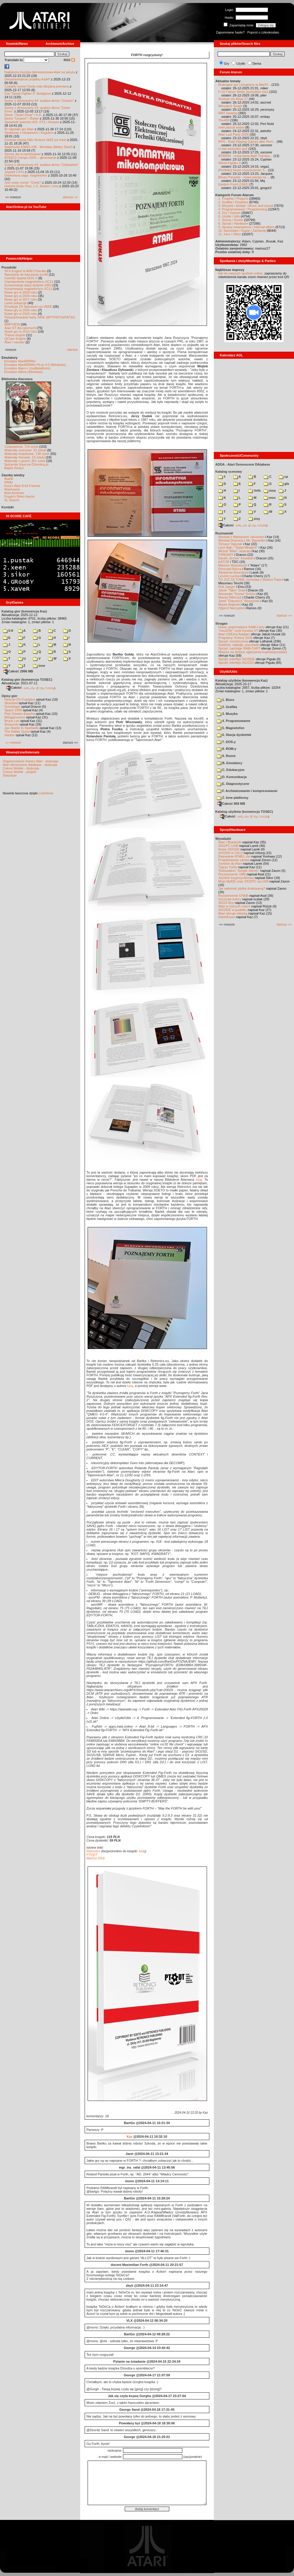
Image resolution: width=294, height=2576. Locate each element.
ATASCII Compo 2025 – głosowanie (30, 157)
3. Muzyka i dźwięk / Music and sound (245, 205)
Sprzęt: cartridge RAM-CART (239, 648)
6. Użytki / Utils (229, 216)
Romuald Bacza (229, 569)
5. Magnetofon (230, 728)
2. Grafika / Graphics (233, 202)
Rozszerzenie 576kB (233, 895)
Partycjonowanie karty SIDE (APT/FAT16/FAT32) (39, 317)
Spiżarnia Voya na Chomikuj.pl (26, 464)
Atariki (8, 478)
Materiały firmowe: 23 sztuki (24, 457)
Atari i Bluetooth (229, 842)
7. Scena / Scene (230, 220)
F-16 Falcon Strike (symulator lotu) (243, 91)
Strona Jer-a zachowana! (22, 154)
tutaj (199, 1179)
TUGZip (50, 687)
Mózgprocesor (14, 717)
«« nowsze (13, 742)
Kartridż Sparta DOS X (20, 278)
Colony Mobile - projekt (19, 772)
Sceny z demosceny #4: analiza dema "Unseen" (39, 100)
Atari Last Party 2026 (233, 134)
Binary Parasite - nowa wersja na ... (244, 177)
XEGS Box (226, 902)
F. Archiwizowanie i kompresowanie (247, 791)
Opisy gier (9, 696)
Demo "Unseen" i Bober (21, 118)
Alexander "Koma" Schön (236, 594)
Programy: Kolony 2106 (235, 637)
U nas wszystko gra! (232, 148)
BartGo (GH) (95, 1858)
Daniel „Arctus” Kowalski (236, 558)
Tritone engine (14, 335)
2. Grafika (227, 707)
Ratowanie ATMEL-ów (234, 856)
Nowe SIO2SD (229, 849)
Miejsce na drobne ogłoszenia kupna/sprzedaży (252, 652)
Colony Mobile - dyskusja (21, 768)
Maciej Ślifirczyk (229, 597)
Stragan (221, 623)
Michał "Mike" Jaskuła (234, 551)
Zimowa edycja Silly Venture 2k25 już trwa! (35, 140)
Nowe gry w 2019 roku (20, 296)
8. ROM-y (226, 748)
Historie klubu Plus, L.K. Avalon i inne (31, 186)
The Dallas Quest (17, 731)
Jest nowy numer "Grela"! (22, 182)
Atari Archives (14, 493)
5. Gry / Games (229, 213)
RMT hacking (228, 113)
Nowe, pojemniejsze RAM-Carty (241, 627)
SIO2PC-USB (228, 845)
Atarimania (12, 489)
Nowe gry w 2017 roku (20, 299)
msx (270, 497)
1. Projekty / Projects (233, 198)
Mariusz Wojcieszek (232, 565)
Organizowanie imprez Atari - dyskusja (30, 761)
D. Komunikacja (232, 777)
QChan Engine (15, 338)
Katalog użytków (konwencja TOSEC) (244, 811)
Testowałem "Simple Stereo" (238, 870)
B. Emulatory (229, 763)
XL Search (11, 500)
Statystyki (10, 775)
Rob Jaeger (226, 586)
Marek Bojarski (229, 604)
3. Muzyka (227, 713)
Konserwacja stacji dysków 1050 (27, 285)
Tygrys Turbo (227, 867)
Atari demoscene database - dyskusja (30, 764)
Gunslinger (12, 706)
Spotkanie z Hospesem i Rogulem (29, 132)
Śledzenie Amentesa (233, 572)
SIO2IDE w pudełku (232, 910)
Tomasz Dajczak (230, 544)
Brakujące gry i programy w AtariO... (244, 84)
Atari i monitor (14, 342)
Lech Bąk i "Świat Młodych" (238, 547)
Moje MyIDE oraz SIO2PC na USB (243, 881)
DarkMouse (226, 917)
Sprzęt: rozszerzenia (233, 641)
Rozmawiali (224, 533)
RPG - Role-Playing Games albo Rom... (247, 141)
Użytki (240, 63)
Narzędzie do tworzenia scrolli (26, 274)
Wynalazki (223, 838)
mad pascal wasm (231, 127)
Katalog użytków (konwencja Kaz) (241, 680)
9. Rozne (226, 756)
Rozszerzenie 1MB (232, 874)
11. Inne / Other (229, 234)
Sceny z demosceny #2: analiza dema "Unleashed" (41, 164)
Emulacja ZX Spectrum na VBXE (28, 306)
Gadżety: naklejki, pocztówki (238, 645)
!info (254, 490)
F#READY (225, 554)
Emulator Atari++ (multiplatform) (27, 368)
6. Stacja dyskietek (234, 735)
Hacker (9, 735)
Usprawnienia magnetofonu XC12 (28, 281)
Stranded (11, 703)
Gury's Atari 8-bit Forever (22, 486)
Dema (256, 63)
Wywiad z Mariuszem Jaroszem (241, 537)
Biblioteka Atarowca (17, 379)
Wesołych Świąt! (230, 106)
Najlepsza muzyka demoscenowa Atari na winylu (39, 72)
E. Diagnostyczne (233, 783)
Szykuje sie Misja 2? (233, 99)
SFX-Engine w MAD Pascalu (25, 271)
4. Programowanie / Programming (242, 209)
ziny (254, 518)
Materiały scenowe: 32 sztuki (25, 450)
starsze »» (70, 197)
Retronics (93, 1851)
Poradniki (8, 267)
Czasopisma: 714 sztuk (21, 446)
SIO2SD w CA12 (230, 853)
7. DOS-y (226, 742)
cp (283, 476)
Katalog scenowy (228, 471)
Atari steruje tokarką (232, 913)
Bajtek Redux (13, 468)
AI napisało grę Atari (19, 129)
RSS (69, 60)
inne (39, 665)
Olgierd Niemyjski (231, 608)
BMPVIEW (12, 324)
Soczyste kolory (229, 899)
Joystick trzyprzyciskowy (236, 878)
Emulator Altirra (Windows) (23, 372)
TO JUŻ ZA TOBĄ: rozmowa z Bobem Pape (250, 579)
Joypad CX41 (14, 172)
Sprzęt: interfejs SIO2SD (236, 662)
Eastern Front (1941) (233, 184)
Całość (14, 687)
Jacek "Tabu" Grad (231, 590)
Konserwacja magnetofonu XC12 (28, 289)
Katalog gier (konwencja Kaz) (24, 611)
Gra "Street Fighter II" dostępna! (27, 93)
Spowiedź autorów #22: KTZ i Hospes (31, 122)
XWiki (8, 482)
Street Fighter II (229, 163)
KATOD (223, 562)
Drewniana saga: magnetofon (25, 175)
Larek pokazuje (15, 303)
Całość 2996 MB (18, 671)
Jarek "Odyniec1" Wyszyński (239, 601)
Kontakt (7, 507)
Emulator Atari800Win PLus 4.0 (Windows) (35, 364)
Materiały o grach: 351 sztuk (24, 461)
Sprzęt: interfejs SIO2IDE (236, 659)
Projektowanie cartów (233, 860)
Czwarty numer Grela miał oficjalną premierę (36, 86)
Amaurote (11, 724)
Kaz (129, 2136)
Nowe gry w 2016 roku (20, 310)
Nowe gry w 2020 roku (20, 292)
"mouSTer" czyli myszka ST (238, 630)
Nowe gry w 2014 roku (20, 331)
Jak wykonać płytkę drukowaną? (241, 888)
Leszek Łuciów (229, 576)
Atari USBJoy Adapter (234, 634)
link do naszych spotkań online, (240, 273)
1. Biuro (225, 699)
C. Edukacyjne (230, 770)
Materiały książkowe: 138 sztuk (27, 453)
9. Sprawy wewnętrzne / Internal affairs (246, 227)
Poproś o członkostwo (263, 32)
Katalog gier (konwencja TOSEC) (26, 679)
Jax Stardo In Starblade (21, 728)
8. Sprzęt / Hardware (233, 223)
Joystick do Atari (230, 863)
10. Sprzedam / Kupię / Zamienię (242, 230)
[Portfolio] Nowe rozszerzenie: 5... (242, 170)
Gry (226, 63)
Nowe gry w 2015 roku (20, 313)
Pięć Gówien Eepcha (19, 713)
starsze (72, 349)
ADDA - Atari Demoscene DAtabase (242, 464)
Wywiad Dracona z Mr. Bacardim (241, 540)
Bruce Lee (11, 721)
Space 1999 (13, 710)
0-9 (8, 630)
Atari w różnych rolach (234, 906)
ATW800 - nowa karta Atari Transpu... (245, 156)
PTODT (91, 1854)
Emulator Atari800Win (20, 361)
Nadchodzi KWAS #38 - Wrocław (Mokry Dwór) (38, 147)
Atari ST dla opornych (20, 328)
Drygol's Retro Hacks (19, 496)
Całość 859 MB (231, 803)
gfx (284, 483)
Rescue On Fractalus (19, 699)
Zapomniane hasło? (230, 32)
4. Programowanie (233, 721)
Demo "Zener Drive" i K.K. (23, 115)
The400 (223, 120)
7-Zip (40, 687)
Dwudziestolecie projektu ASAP (27, 79)
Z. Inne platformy (233, 797)
